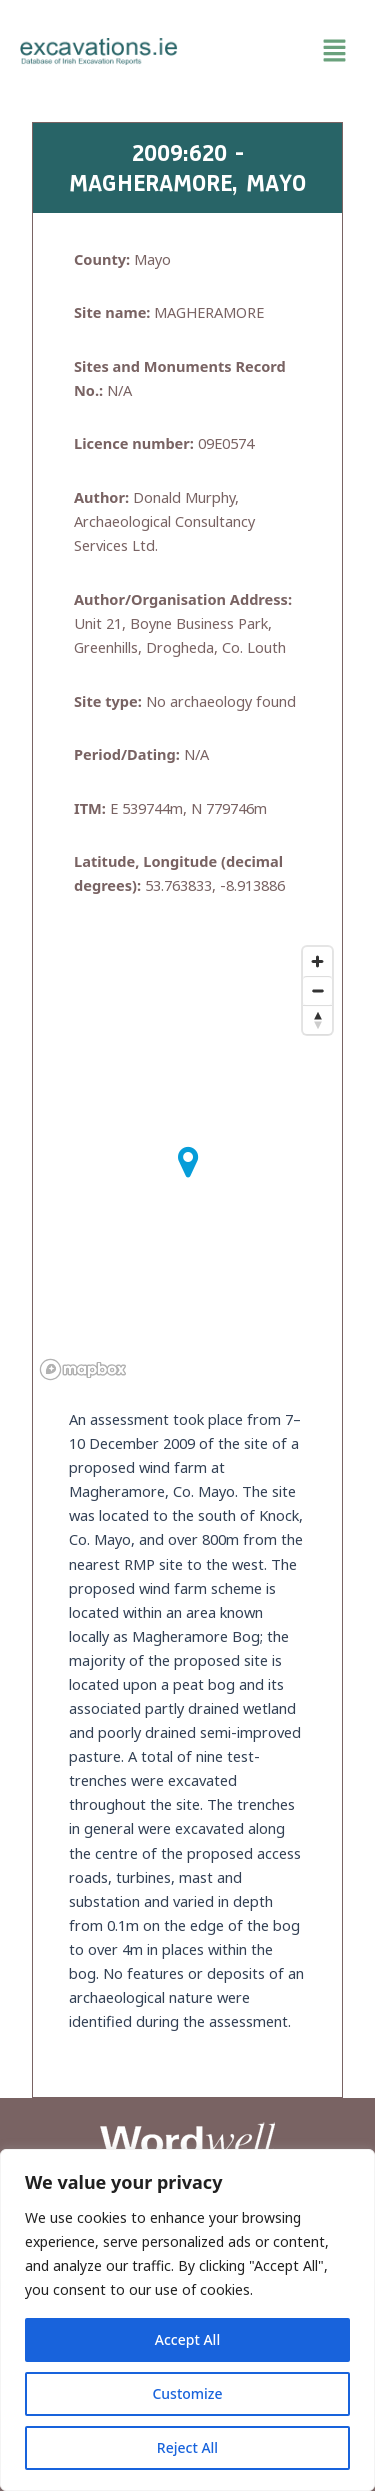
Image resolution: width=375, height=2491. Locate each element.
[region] (187, 2320)
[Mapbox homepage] (83, 1369)
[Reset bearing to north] (317, 1019)
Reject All (187, 2447)
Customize (187, 2393)
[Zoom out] (317, 990)
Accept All (187, 2339)
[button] (277, 51)
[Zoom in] (317, 961)
